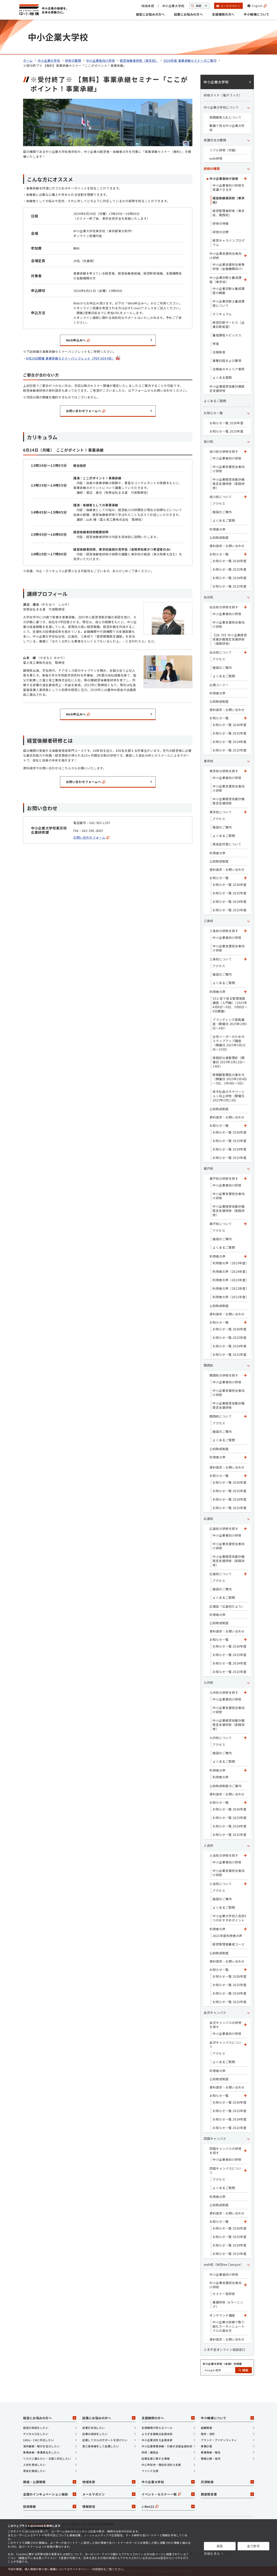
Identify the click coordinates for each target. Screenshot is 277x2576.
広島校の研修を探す (223, 1528)
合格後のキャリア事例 (228, 369)
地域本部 (147, 5)
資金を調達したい (34, 2471)
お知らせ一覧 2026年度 (226, 423)
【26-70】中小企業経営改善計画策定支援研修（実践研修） (230, 639)
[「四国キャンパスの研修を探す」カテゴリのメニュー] (245, 2150)
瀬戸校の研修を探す (223, 1178)
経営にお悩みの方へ (150, 14)
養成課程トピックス (227, 335)
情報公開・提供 (210, 2458)
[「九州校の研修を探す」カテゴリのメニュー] (245, 1692)
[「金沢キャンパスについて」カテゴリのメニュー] (245, 2044)
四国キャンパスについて (225, 2170)
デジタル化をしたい (35, 2434)
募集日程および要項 (227, 360)
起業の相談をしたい (95, 2434)
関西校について (220, 1416)
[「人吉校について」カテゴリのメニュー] (245, 1883)
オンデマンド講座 (222, 2315)
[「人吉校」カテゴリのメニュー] (248, 1845)
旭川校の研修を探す (223, 451)
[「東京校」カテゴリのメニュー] (248, 761)
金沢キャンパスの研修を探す (225, 2024)
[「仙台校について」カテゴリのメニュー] (245, 652)
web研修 (215, 158)
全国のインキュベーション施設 (49, 2494)
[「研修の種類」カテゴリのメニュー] (248, 168)
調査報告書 (227, 2494)
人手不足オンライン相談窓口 (224, 2349)
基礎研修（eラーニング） (228, 2304)
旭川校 (208, 441)
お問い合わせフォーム (91, 837)
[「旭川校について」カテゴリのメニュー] (245, 496)
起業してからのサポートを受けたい (104, 2440)
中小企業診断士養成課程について (228, 303)
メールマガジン (108, 2494)
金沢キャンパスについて (225, 2044)
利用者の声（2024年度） (230, 1271)
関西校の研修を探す (223, 1375)
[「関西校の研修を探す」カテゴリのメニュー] (245, 1375)
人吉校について (220, 1883)
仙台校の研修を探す (223, 607)
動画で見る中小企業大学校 (227, 127)
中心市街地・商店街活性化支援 (161, 2465)
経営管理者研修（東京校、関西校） (228, 212)
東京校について (220, 812)
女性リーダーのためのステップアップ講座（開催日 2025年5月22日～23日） (229, 1043)
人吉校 (208, 1845)
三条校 (208, 920)
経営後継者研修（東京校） (139, 60)
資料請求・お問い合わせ (227, 545)
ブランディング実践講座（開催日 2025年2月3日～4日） (230, 1023)
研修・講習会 (150, 2452)
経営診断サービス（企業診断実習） (228, 324)
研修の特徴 (221, 223)
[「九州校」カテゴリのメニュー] (248, 1682)
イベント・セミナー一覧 (168, 2494)
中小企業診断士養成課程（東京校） (225, 279)
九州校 (208, 1682)
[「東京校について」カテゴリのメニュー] (245, 812)
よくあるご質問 (215, 400)
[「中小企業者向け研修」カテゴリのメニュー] (245, 178)
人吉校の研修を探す (223, 1855)
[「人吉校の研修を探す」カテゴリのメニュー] (245, 1855)
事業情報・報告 (210, 2452)
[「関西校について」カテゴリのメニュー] (245, 1416)
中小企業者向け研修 (100, 60)
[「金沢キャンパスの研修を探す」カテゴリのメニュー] (245, 2024)
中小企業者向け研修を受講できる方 (228, 187)
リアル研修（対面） (223, 150)
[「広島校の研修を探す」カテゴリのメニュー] (245, 1528)
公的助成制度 (219, 537)
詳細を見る (212, 2553)
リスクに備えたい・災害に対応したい (47, 2458)
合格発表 (219, 352)
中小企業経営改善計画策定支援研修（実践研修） (228, 483)
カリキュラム (222, 314)
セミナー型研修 (224, 2293)
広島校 (208, 1518)
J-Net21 (168, 2506)
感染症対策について (227, 844)
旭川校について (220, 496)
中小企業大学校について (221, 107)
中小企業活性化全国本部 (157, 2440)
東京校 (208, 761)
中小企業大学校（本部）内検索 (222, 2363)
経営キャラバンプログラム (229, 242)
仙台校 (208, 597)
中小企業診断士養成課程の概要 (228, 290)
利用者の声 (217, 529)
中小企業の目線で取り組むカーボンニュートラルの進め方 (228, 2326)
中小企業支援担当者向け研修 (225, 255)
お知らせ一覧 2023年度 (229, 586)
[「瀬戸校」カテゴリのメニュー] (248, 1168)
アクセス (219, 503)
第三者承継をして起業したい (100, 2446)
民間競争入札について (225, 117)
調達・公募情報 (49, 2482)
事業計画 (206, 2446)
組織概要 (206, 2428)
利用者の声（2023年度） (230, 1280)
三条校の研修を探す (223, 930)
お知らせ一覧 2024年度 (229, 577)
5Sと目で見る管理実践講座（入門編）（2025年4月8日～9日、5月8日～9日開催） (230, 1004)
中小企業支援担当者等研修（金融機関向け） (228, 266)
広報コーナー (219, 685)
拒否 (220, 2546)
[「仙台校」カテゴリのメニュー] (248, 597)
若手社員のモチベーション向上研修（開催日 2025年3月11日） (228, 1095)
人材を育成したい (34, 2465)
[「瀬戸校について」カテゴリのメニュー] (245, 1223)
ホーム (28, 60)
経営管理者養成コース (228, 1944)
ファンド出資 (150, 2471)
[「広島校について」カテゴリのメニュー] (245, 1573)
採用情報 (49, 2506)
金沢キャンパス (215, 2012)
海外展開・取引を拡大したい (41, 2446)
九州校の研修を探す (223, 1692)
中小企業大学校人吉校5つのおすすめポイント (229, 1918)
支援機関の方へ (223, 14)
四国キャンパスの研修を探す (225, 2150)
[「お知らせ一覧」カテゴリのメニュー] (248, 413)
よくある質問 (222, 377)
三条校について (220, 959)
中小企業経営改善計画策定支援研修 (227, 388)
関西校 (208, 1365)
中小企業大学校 (173, 5)
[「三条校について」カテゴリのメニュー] (245, 959)
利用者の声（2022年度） (230, 1288)
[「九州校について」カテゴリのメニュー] (245, 1737)
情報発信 (108, 2506)
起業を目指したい (93, 2428)
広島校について (220, 1573)
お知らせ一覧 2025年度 (226, 431)
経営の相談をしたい (35, 2428)
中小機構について (256, 14)
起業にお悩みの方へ (188, 14)
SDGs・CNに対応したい (38, 2440)
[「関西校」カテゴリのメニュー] (248, 1365)
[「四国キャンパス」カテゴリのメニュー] (248, 2138)
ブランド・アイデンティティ (219, 2440)
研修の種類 (73, 60)
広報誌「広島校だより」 (227, 1606)
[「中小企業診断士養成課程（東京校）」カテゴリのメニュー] (245, 279)
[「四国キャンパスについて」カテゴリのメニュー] (245, 2170)
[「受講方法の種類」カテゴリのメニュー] (248, 140)
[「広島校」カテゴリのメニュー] (248, 1518)
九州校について (220, 1737)
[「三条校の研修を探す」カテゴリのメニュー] (245, 930)
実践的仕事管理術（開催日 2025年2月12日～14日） (229, 1061)
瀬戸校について (220, 1223)
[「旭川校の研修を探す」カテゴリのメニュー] (245, 451)
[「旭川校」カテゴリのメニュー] (248, 441)
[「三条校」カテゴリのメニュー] (248, 920)
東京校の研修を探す (223, 771)
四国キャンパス (215, 2138)
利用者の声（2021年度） (230, 1297)
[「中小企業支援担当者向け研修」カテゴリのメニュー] (245, 255)
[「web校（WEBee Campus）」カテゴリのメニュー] (248, 2264)
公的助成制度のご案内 (225, 1786)
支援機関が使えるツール (157, 2428)
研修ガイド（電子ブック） (223, 95)
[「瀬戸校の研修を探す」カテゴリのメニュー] (245, 1178)
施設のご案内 (222, 512)
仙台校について (220, 652)
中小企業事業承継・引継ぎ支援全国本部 (167, 2446)
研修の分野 (221, 232)
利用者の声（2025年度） (230, 1263)
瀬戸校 (208, 1168)
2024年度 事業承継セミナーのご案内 (189, 60)
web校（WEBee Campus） (224, 2264)
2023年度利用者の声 (227, 1935)
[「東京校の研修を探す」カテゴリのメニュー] (245, 771)
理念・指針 (208, 2434)
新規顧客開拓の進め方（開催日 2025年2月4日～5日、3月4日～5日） (230, 1078)
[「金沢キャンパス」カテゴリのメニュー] (248, 2012)
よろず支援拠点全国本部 (157, 2434)
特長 (216, 343)
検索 (244, 2370)
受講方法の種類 (215, 140)
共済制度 (227, 2482)
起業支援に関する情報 (156, 2458)
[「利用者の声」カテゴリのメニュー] (245, 991)
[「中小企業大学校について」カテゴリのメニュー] (248, 107)
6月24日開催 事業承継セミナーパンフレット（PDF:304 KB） (73, 358)
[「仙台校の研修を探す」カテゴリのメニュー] (245, 607)
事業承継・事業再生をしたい (41, 2452)
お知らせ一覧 (213, 413)
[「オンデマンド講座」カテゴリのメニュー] (245, 2315)
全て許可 (253, 2546)
